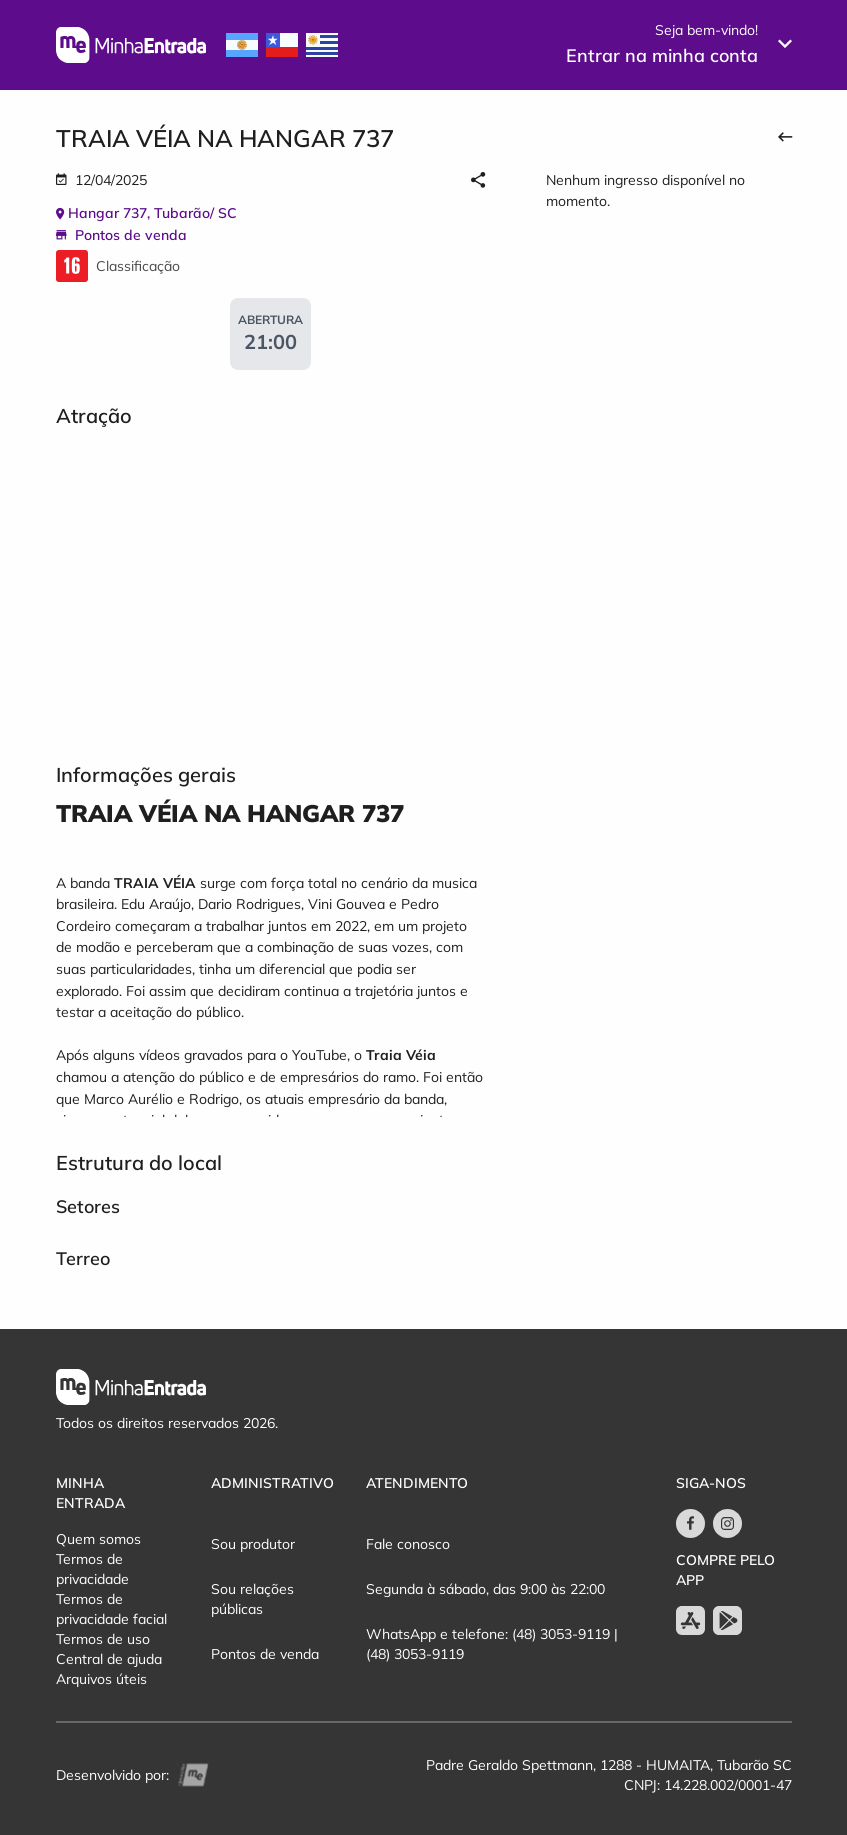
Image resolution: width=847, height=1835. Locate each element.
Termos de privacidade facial (111, 1609)
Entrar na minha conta (662, 55)
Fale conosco (408, 1544)
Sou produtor (253, 1544)
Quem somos (98, 1539)
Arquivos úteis (101, 1679)
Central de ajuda (109, 1659)
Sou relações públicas (252, 1599)
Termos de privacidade (92, 1569)
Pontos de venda (265, 1654)
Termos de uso (103, 1639)
